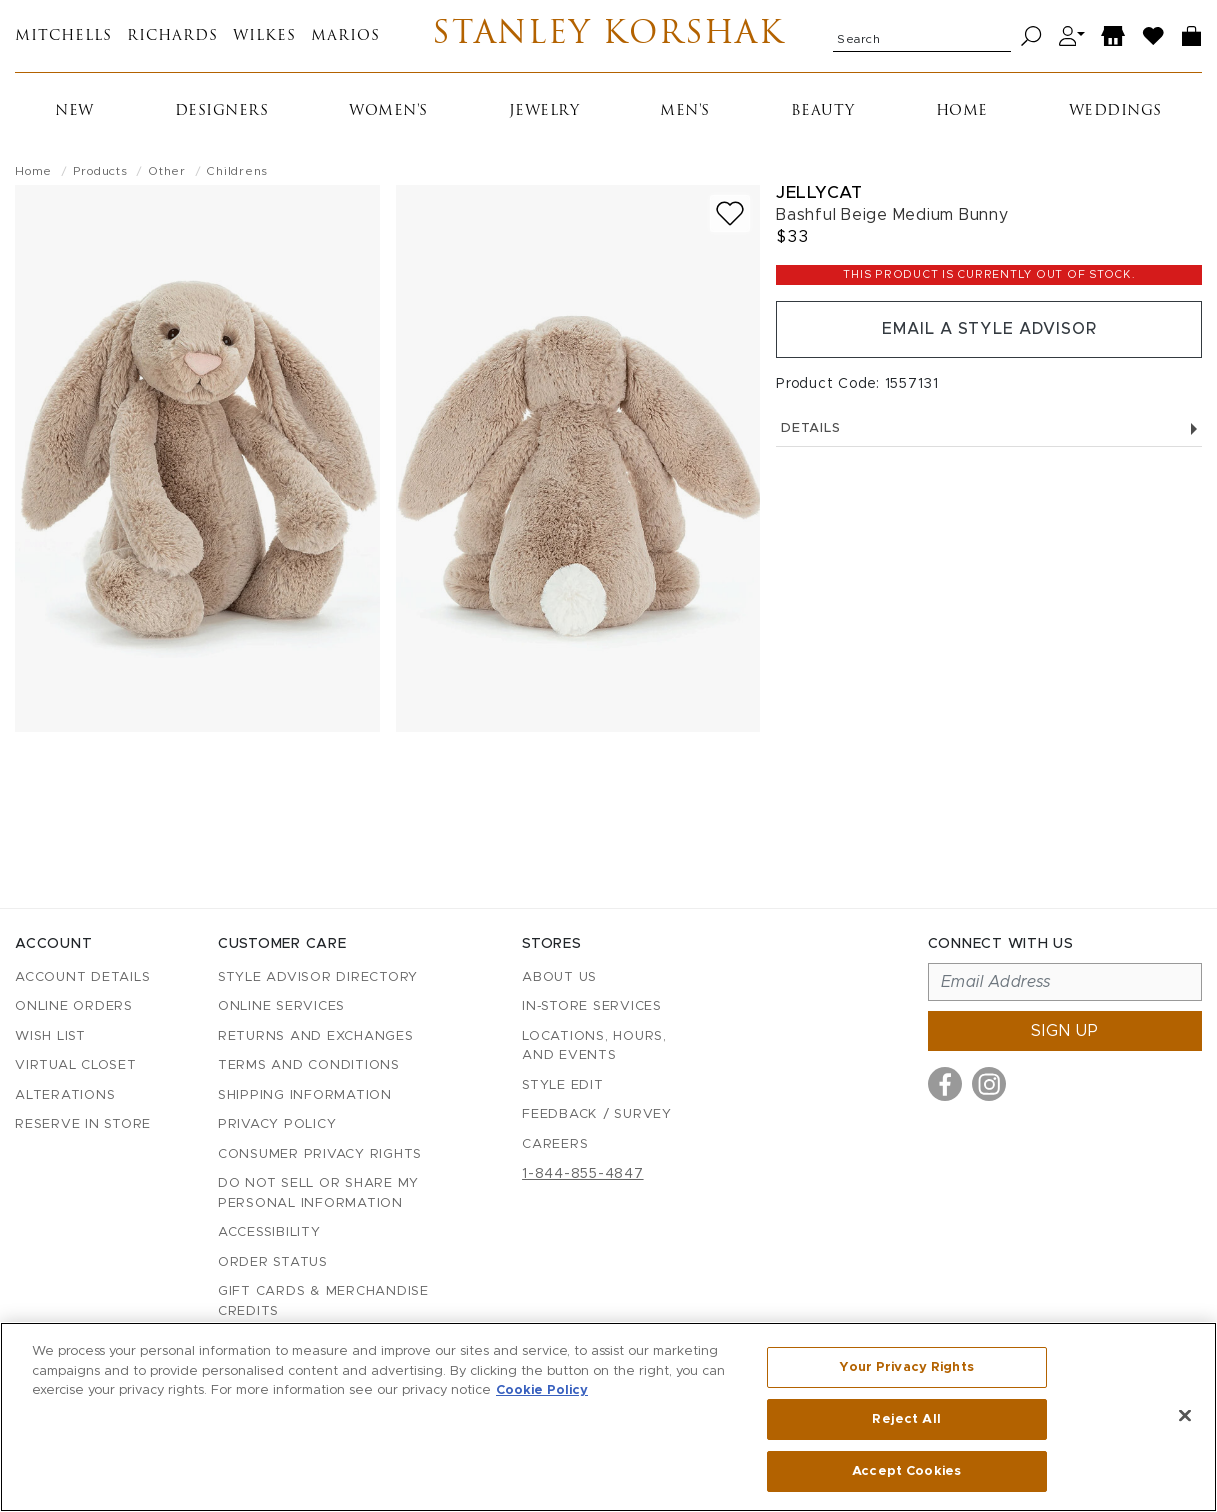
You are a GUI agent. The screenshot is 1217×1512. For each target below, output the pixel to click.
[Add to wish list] (730, 213)
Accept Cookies (906, 1470)
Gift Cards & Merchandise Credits (323, 1301)
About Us (559, 977)
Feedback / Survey (597, 1114)
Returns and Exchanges (316, 1036)
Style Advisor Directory (318, 977)
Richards (172, 36)
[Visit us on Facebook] (945, 1084)
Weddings (1115, 111)
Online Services (281, 1006)
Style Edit (563, 1085)
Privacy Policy (277, 1124)
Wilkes (264, 36)
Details (989, 429)
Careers (555, 1144)
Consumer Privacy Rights (320, 1154)
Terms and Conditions (309, 1065)
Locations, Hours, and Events (594, 1046)
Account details (82, 977)
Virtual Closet (76, 1065)
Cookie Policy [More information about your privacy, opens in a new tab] (542, 1390)
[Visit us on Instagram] (989, 1084)
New (74, 111)
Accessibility (269, 1232)
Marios (345, 36)
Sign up (1065, 1031)
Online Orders (74, 1006)
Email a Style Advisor (989, 330)
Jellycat (819, 192)
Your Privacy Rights (906, 1367)
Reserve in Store (83, 1124)
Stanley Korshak (608, 36)
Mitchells (63, 36)
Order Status (273, 1262)
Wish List (50, 1036)
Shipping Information (305, 1095)
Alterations (65, 1095)
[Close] (1185, 1416)
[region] (608, 1417)
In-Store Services (592, 1006)
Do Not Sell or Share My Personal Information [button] (318, 1193)
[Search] (1031, 36)
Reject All (906, 1419)
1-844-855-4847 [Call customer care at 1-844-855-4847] (583, 1174)
